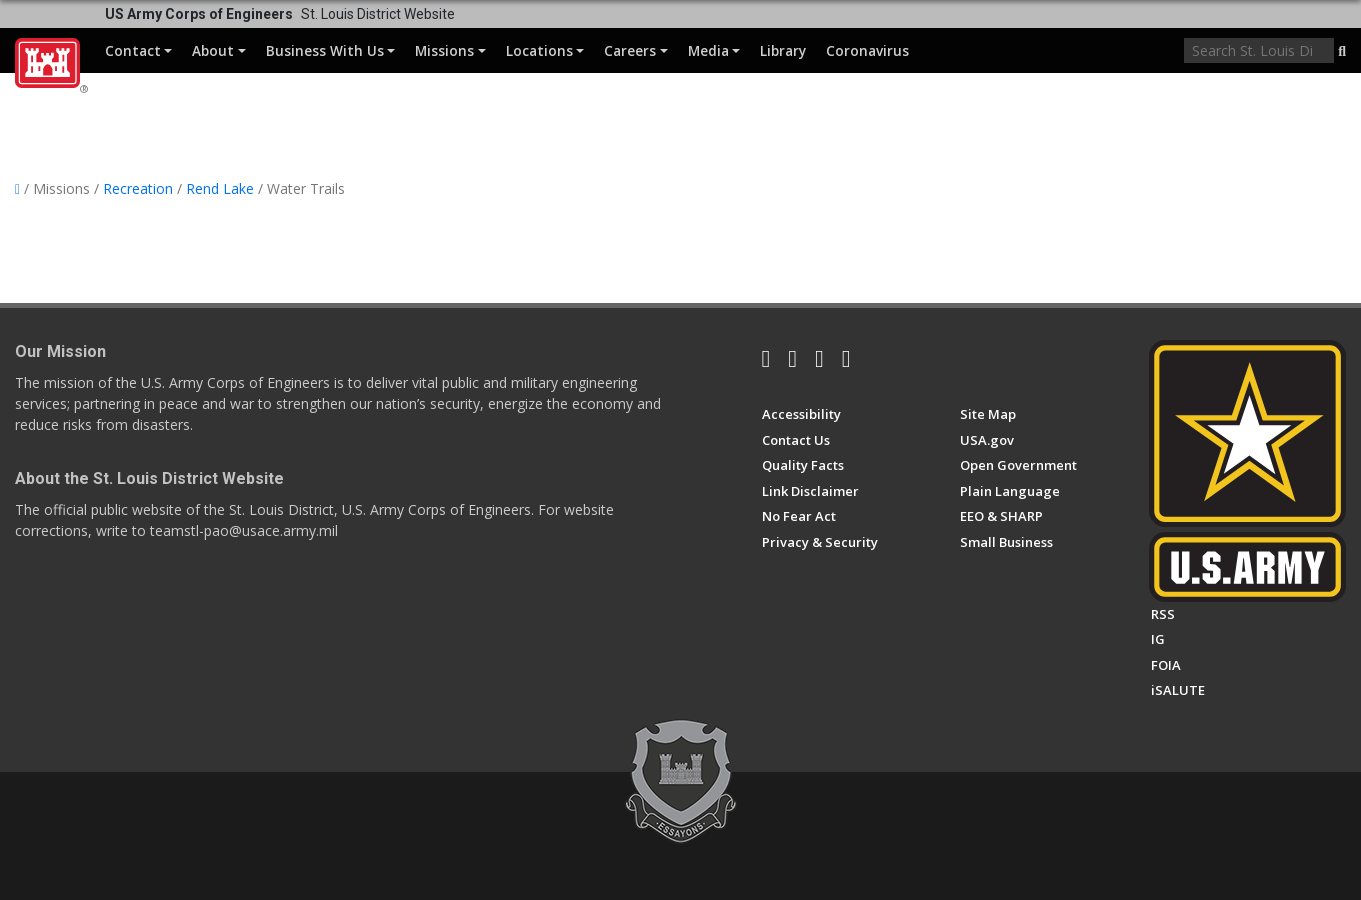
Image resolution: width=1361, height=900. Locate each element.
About (218, 50)
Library (783, 50)
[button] (1342, 52)
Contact (138, 50)
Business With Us (330, 50)
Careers (635, 50)
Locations (545, 50)
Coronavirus (867, 50)
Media (714, 50)
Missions (450, 50)
